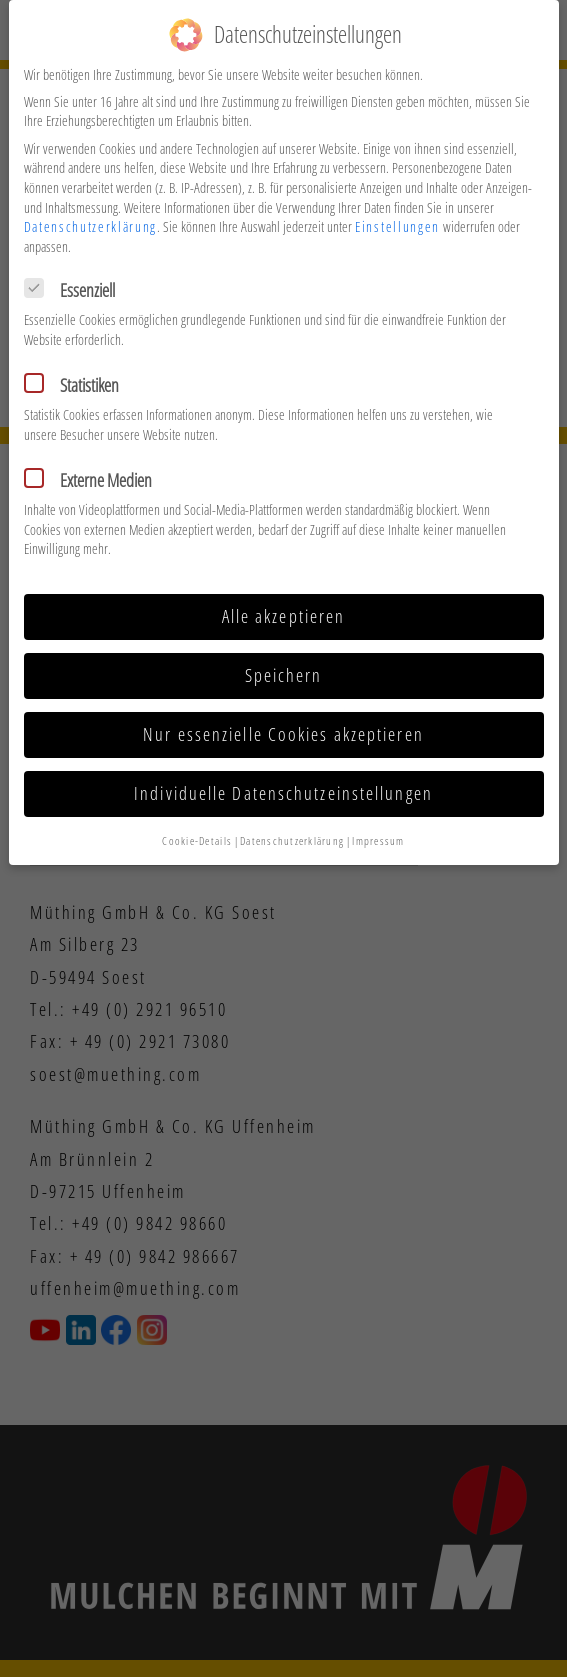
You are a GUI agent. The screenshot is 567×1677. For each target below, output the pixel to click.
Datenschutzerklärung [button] (292, 826)
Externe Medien (94, 466)
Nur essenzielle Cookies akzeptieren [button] (283, 720)
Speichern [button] (284, 661)
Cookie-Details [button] (197, 826)
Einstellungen (397, 212)
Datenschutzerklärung (91, 212)
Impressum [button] (378, 826)
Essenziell (76, 276)
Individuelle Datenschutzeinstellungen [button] (283, 779)
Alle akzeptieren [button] (284, 602)
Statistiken (78, 371)
